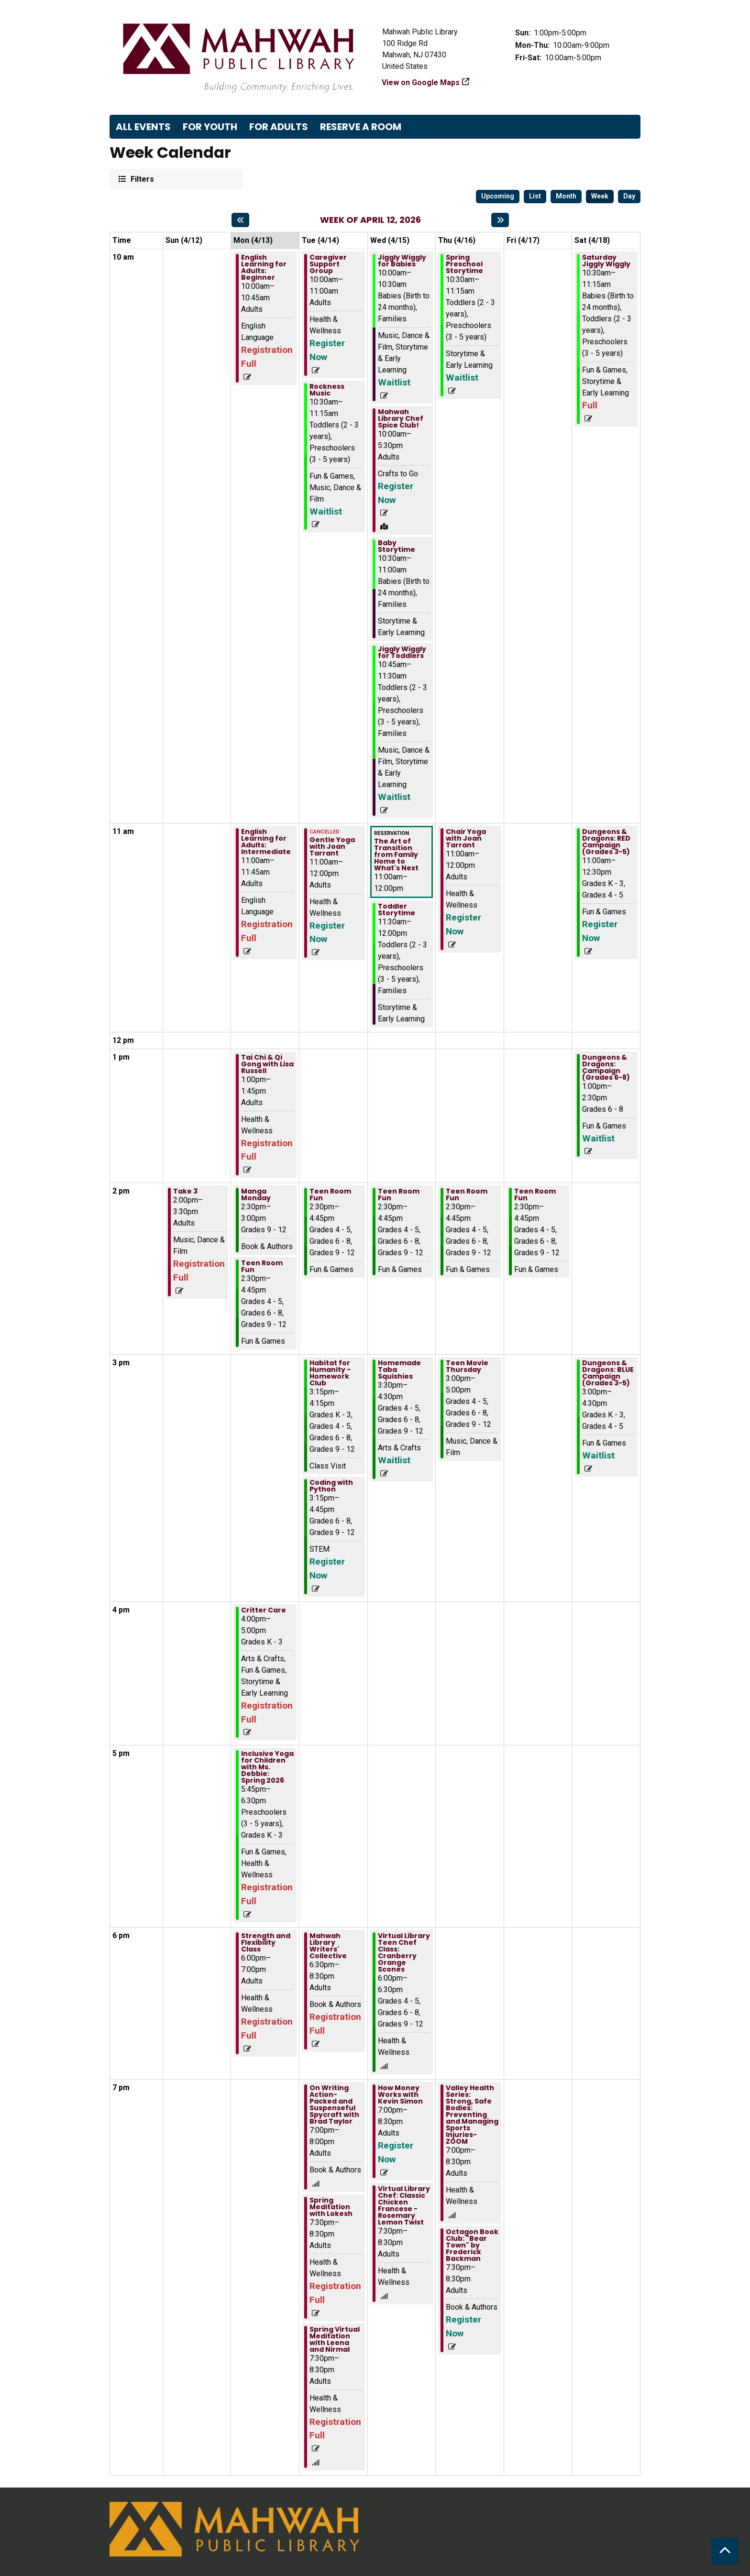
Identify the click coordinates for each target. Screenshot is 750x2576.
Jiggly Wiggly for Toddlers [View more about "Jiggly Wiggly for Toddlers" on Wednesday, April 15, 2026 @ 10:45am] (402, 652)
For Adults (278, 126)
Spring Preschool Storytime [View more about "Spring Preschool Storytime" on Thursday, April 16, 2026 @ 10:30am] (464, 264)
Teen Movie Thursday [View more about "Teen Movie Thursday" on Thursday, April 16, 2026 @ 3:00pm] (467, 1366)
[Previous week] (240, 220)
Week (599, 196)
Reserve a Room (360, 126)
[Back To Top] (725, 2551)
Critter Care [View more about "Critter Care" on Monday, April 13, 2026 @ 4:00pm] (263, 1610)
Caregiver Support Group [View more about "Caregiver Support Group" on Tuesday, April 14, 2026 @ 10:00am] (328, 264)
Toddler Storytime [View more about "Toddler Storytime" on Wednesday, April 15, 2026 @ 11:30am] (396, 909)
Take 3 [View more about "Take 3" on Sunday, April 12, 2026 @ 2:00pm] (185, 1191)
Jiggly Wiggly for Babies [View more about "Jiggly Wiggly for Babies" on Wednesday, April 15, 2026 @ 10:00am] (402, 260)
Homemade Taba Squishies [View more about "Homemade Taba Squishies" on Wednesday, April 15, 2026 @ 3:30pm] (399, 1369)
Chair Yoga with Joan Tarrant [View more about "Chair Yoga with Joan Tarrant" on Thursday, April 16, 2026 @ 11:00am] (466, 838)
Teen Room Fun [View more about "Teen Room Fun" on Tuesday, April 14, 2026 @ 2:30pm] (330, 1194)
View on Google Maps (421, 82)
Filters (141, 179)
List (535, 196)
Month (566, 196)
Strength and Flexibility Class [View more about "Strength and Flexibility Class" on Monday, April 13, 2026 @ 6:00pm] (265, 1942)
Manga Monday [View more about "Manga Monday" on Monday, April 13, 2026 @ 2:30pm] (256, 1194)
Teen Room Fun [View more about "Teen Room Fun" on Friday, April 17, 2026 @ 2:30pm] (535, 1194)
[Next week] (500, 220)
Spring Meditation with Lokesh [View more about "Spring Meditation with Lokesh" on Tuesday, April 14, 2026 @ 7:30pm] (331, 2207)
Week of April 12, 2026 (370, 220)
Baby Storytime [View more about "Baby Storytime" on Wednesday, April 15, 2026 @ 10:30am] (396, 546)
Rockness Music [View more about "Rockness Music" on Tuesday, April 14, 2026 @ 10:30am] (326, 389)
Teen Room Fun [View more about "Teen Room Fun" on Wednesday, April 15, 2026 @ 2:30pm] (398, 1194)
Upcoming (497, 196)
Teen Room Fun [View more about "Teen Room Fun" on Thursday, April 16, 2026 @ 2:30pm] (466, 1194)
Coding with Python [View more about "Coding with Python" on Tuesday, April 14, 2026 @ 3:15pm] (331, 1485)
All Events (143, 126)
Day (629, 196)
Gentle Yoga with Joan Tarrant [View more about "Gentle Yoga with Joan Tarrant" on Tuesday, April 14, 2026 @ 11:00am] (332, 846)
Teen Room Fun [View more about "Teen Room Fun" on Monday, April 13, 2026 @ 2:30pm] (262, 1266)
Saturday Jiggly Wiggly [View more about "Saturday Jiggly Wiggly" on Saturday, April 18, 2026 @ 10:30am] (606, 260)
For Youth (210, 126)
